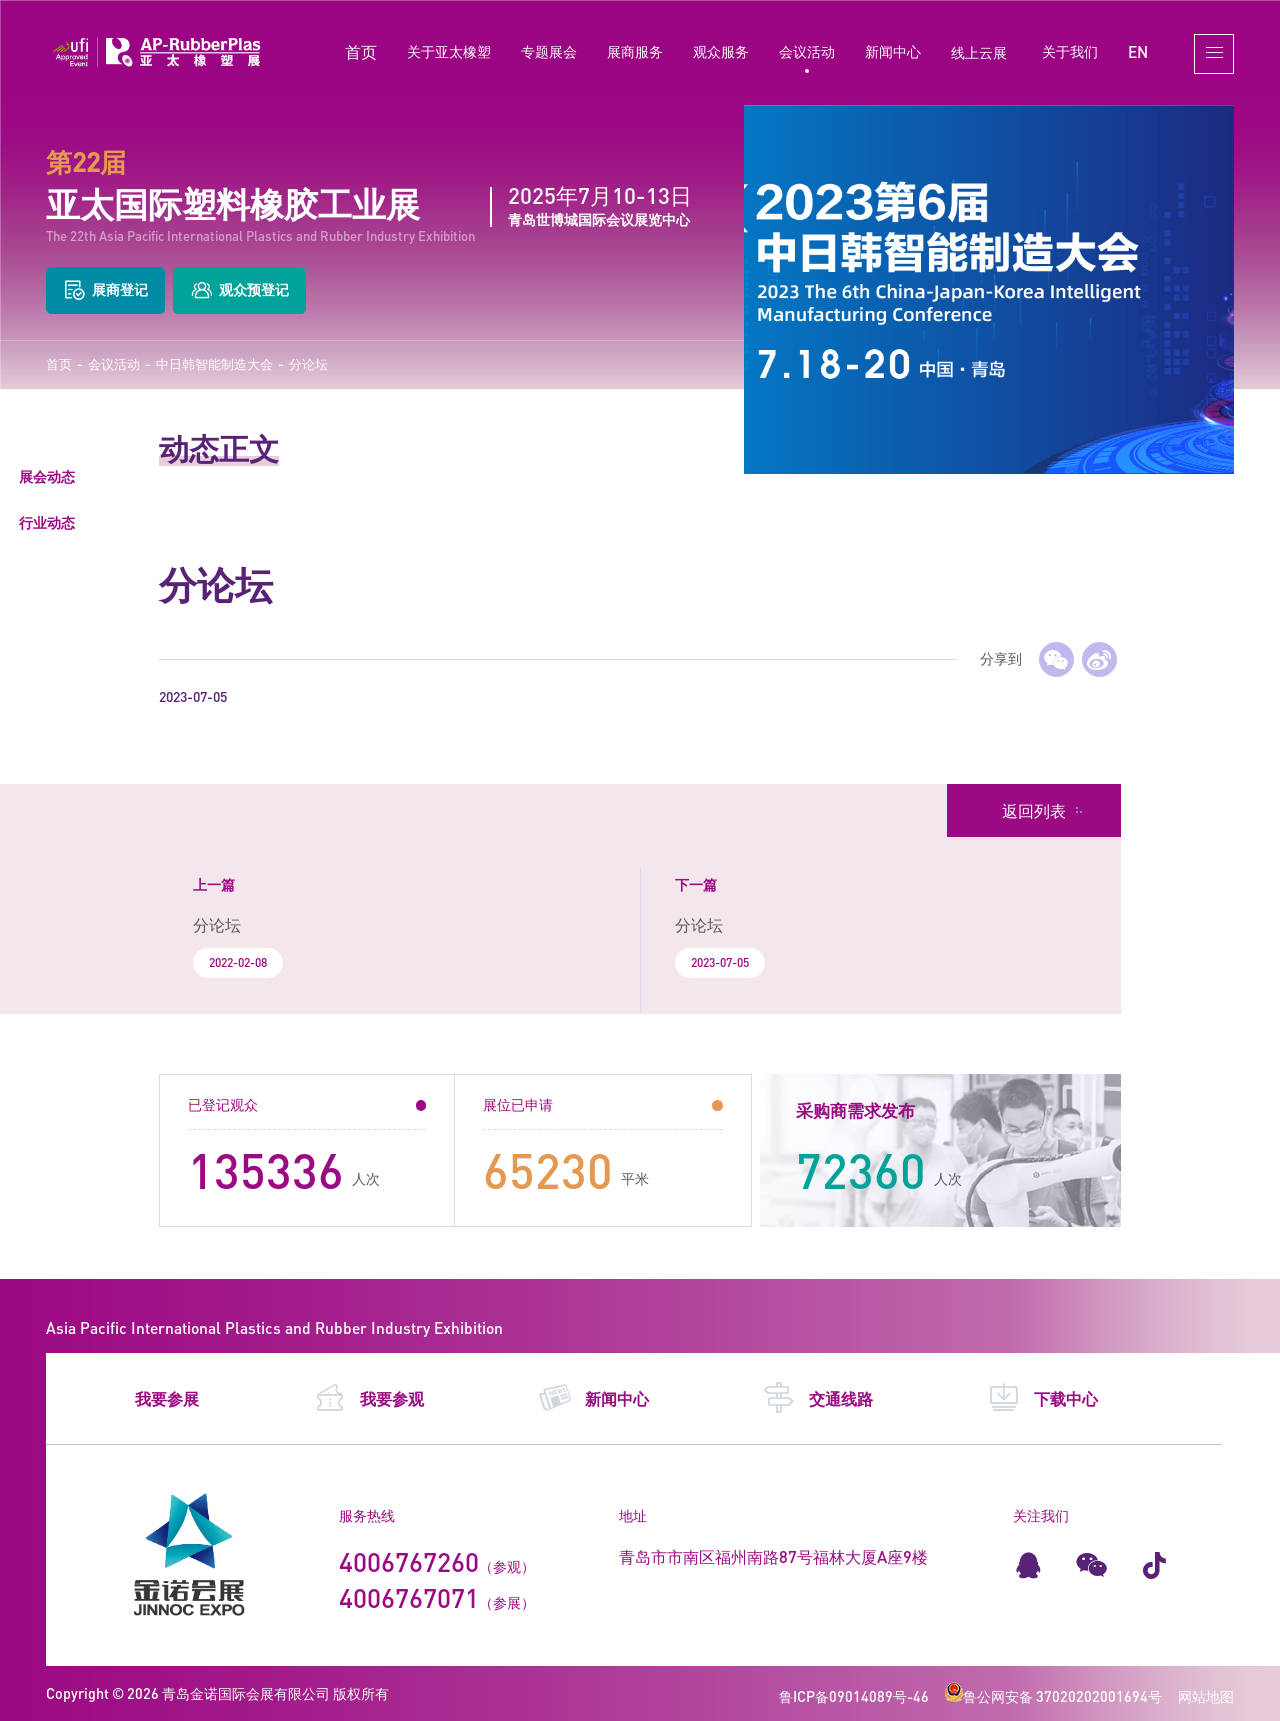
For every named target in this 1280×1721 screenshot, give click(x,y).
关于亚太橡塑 (449, 51)
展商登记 (105, 290)
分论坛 (308, 364)
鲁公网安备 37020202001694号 (1053, 1696)
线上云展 (979, 52)
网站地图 (1206, 1696)
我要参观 (368, 1398)
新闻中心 (893, 51)
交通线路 (817, 1398)
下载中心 (1042, 1398)
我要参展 (167, 1398)
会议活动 (807, 51)
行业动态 (47, 522)
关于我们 (1070, 51)
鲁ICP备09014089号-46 (854, 1696)
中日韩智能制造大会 (214, 364)
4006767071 (409, 1598)
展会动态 (47, 476)
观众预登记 (239, 290)
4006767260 (409, 1562)
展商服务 (635, 51)
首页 (361, 51)
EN (1138, 51)
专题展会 (549, 51)
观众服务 (721, 51)
